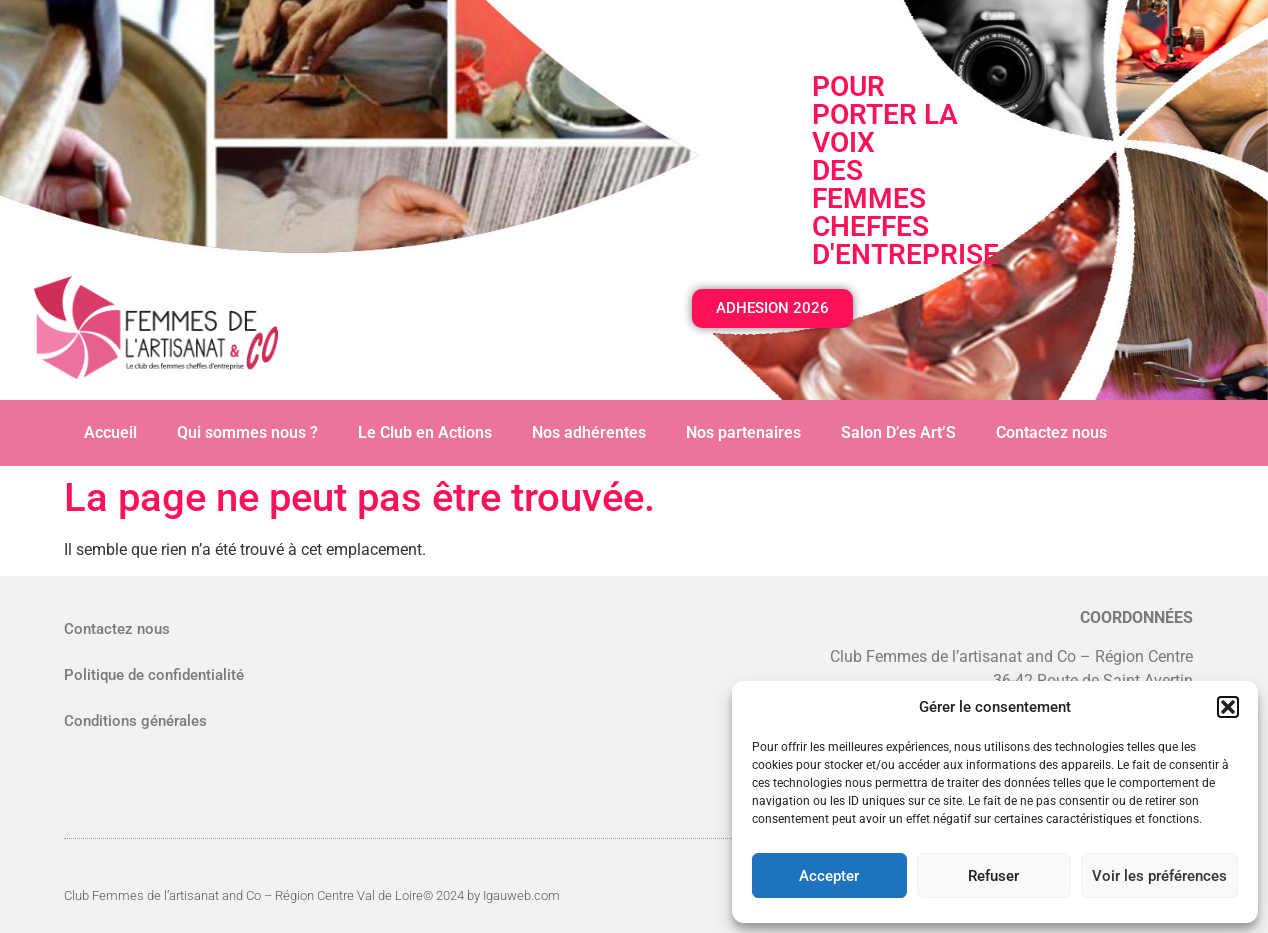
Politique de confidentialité (154, 675)
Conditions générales (135, 721)
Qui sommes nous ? (247, 432)
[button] (1228, 707)
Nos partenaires (743, 432)
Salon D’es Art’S (898, 432)
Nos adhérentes (589, 432)
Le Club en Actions (425, 432)
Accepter (829, 876)
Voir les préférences (1159, 876)
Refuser (993, 876)
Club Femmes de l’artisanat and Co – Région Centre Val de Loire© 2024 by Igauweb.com (312, 895)
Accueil (110, 432)
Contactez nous (1051, 432)
